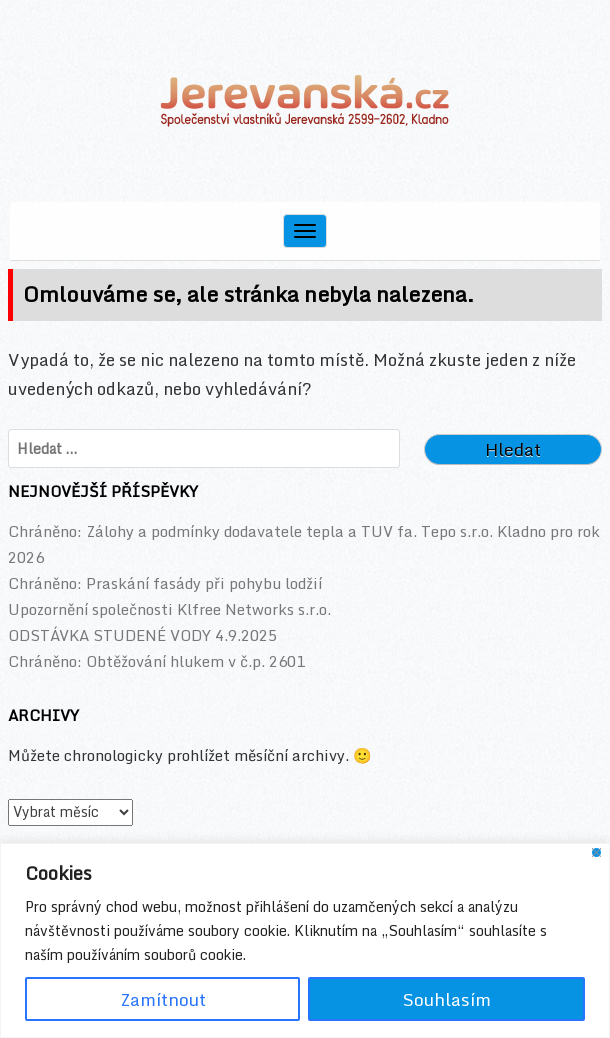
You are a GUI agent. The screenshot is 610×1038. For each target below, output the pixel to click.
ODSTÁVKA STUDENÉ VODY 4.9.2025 (142, 635)
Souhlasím (447, 999)
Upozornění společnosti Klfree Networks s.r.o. (169, 609)
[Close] (596, 852)
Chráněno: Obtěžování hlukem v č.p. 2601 (156, 661)
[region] (305, 940)
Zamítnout (163, 999)
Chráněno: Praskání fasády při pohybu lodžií (165, 583)
